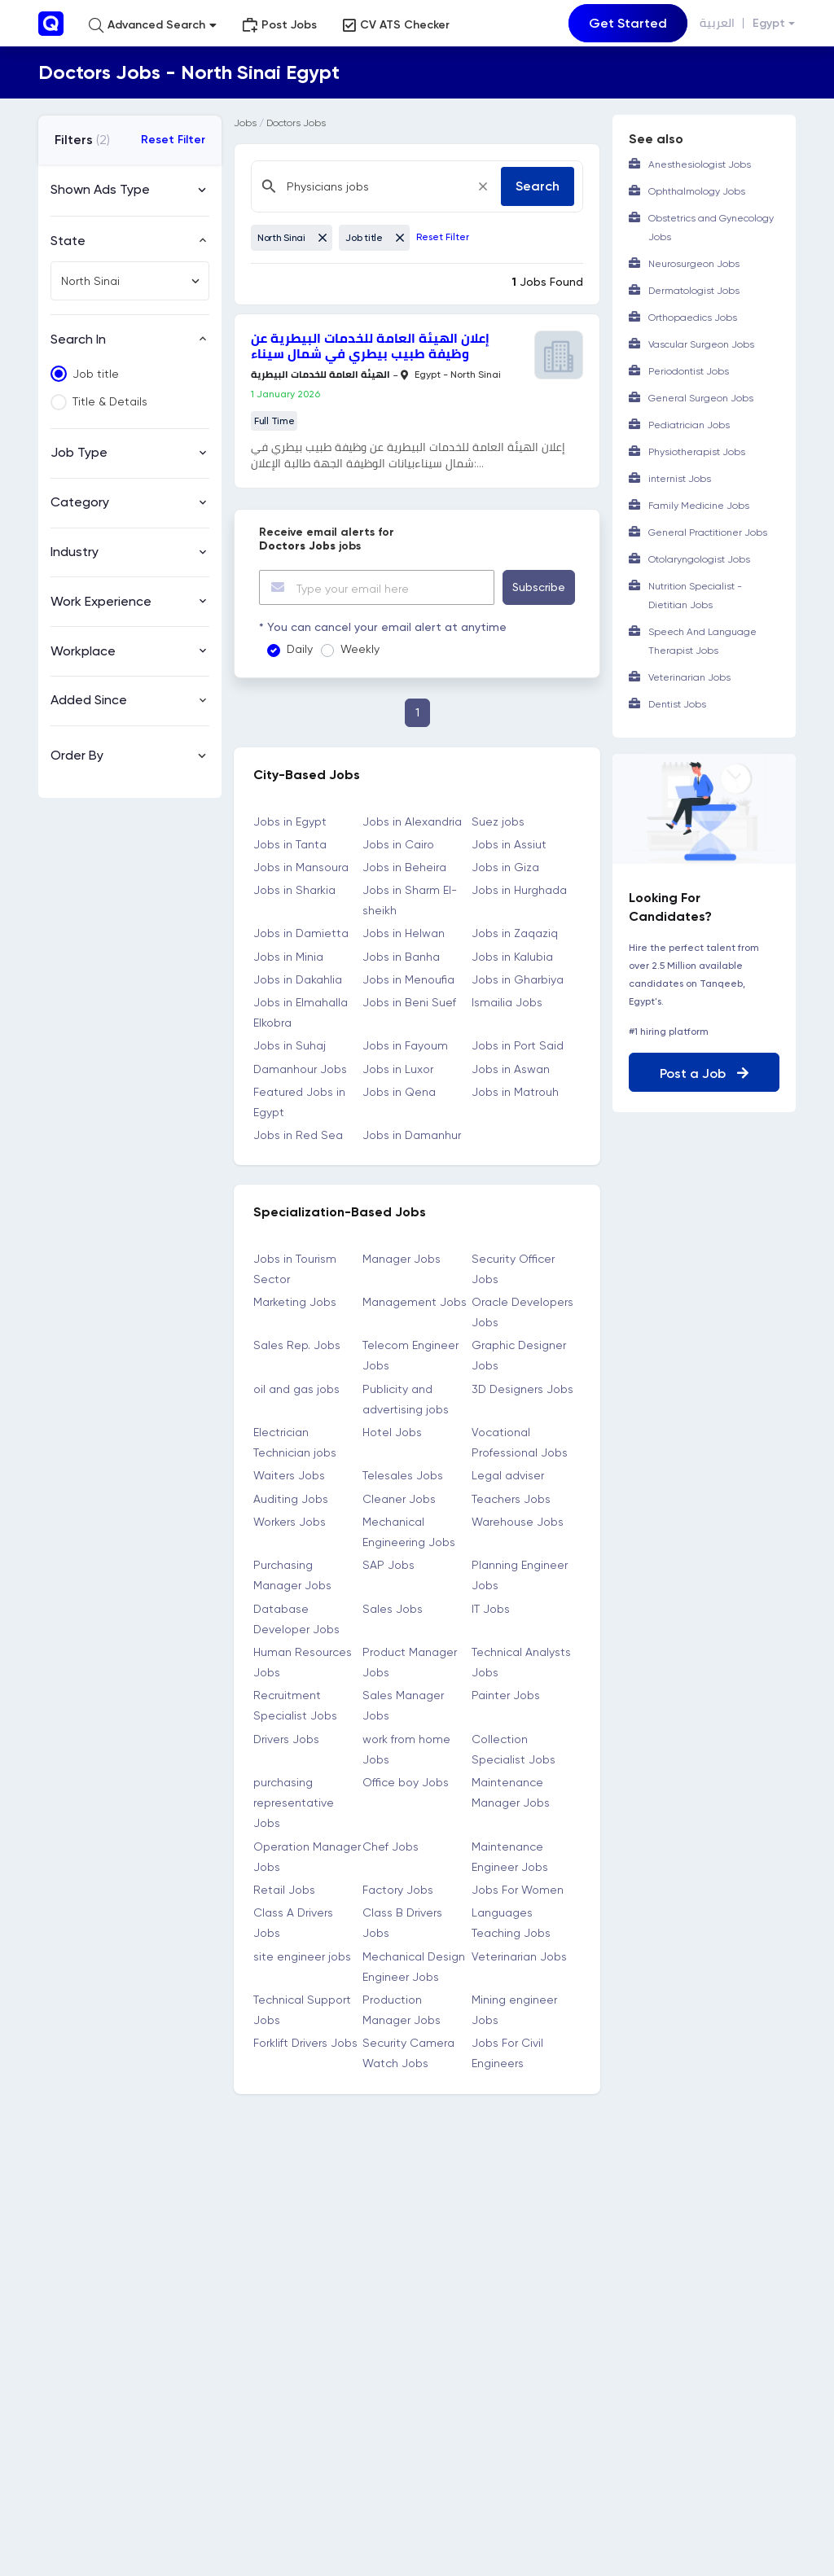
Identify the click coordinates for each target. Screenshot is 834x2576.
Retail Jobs (284, 1889)
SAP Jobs (388, 1564)
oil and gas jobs (296, 1388)
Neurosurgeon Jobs (694, 263)
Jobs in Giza (505, 866)
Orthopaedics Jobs (692, 317)
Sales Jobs (392, 1607)
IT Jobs (491, 1607)
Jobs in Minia (288, 955)
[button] (153, 25)
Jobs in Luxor (397, 1068)
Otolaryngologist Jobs (699, 559)
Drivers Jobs (286, 1738)
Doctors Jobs (296, 123)
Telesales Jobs (402, 1475)
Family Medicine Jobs (698, 505)
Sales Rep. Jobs (296, 1345)
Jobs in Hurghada (519, 889)
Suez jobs (498, 820)
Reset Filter (173, 140)
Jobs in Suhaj (289, 1045)
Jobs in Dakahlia (297, 978)
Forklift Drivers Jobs (305, 2042)
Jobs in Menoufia (408, 978)
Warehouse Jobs (518, 1520)
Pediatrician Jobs (689, 425)
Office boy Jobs (405, 1782)
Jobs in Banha (401, 955)
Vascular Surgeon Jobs (701, 344)
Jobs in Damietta (301, 933)
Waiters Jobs (289, 1475)
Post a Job (704, 1073)
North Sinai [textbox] (90, 280)
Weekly (360, 648)
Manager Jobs (401, 1257)
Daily (300, 648)
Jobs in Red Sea (298, 1134)
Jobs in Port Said (518, 1045)
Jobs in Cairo (398, 843)
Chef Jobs (390, 1845)
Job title (95, 373)
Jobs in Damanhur (411, 1134)
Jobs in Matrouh (515, 1090)
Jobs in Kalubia (512, 955)
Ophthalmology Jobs (696, 191)
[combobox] (129, 280)
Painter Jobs (506, 1695)
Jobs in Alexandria (412, 820)
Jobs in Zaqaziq (515, 933)
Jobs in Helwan (403, 933)
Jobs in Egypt (290, 820)
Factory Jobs (397, 1889)
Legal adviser (508, 1475)
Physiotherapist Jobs (696, 452)
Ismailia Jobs (507, 1002)
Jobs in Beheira (404, 866)
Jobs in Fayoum (405, 1045)
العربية (717, 23)
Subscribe (538, 587)
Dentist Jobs (677, 704)
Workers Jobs (289, 1520)
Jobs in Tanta (290, 843)
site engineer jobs (302, 1955)
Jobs (245, 123)
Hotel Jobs (392, 1432)
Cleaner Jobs (399, 1498)
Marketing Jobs (294, 1301)
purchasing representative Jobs (293, 1802)
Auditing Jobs (290, 1498)
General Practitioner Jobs (707, 532)
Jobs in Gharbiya (518, 978)
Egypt (769, 23)
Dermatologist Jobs (694, 290)
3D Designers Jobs (522, 1388)
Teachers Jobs (511, 1498)
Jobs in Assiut (509, 843)
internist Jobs (679, 478)
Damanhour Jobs (300, 1068)
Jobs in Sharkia (294, 889)
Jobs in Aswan (511, 1068)
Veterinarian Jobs (519, 1955)
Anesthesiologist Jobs (699, 164)
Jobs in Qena (399, 1090)
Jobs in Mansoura (301, 866)
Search (538, 186)
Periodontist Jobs (688, 371)
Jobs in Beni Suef (409, 1002)
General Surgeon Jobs (700, 398)
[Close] (483, 186)
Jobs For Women (518, 1889)
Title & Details (109, 401)
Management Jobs (414, 1301)
